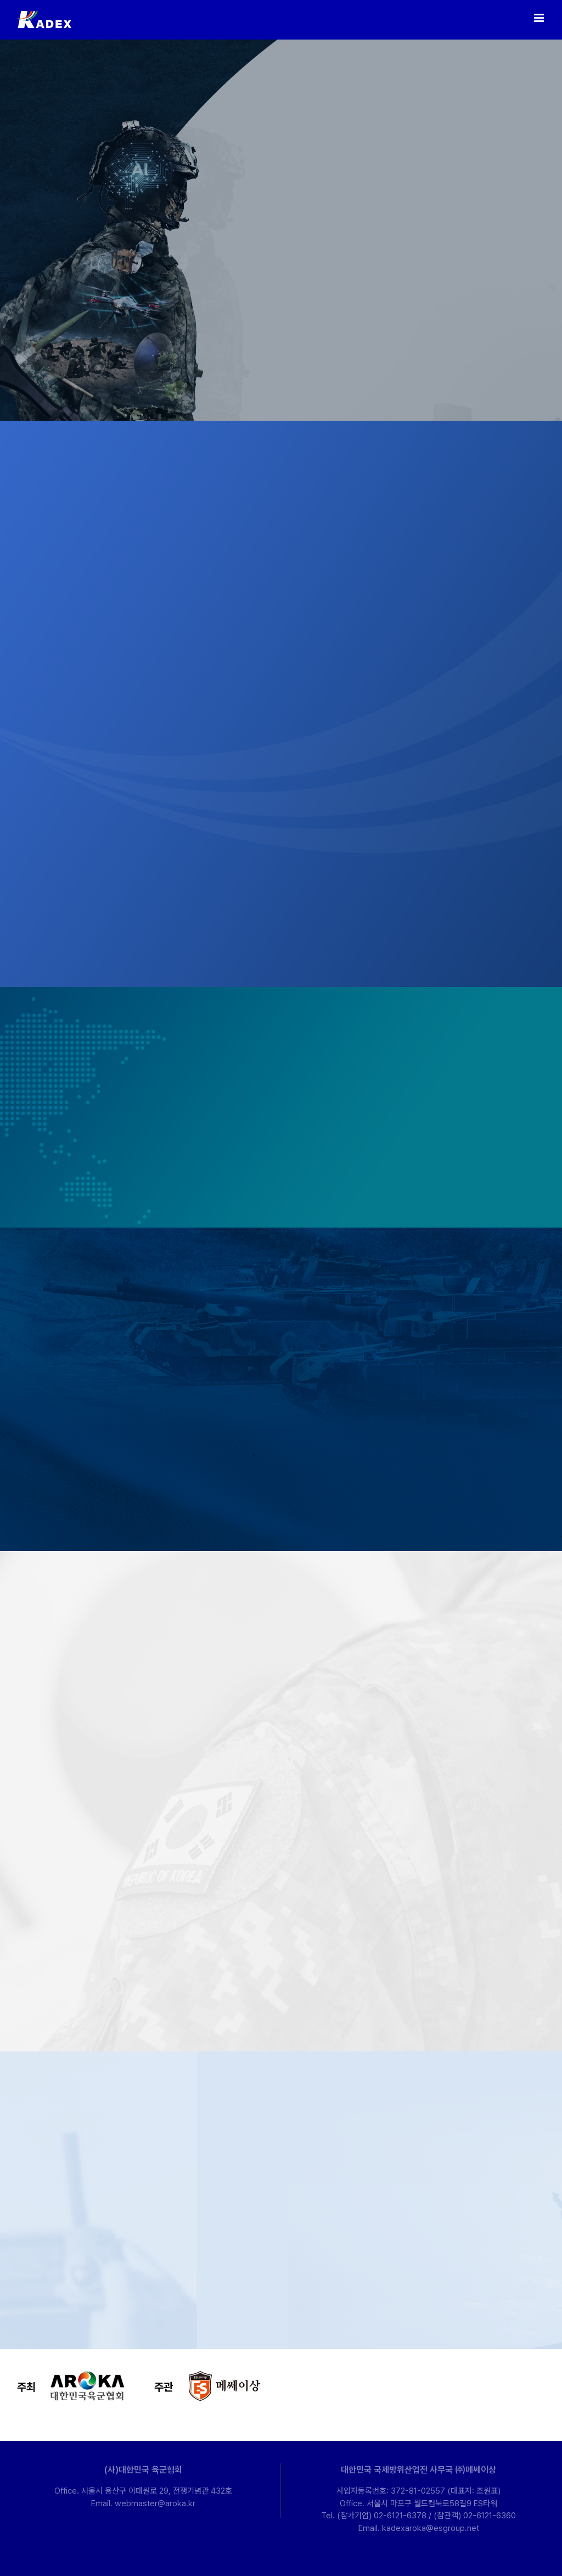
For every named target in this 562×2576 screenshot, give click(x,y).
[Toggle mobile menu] (540, 18)
